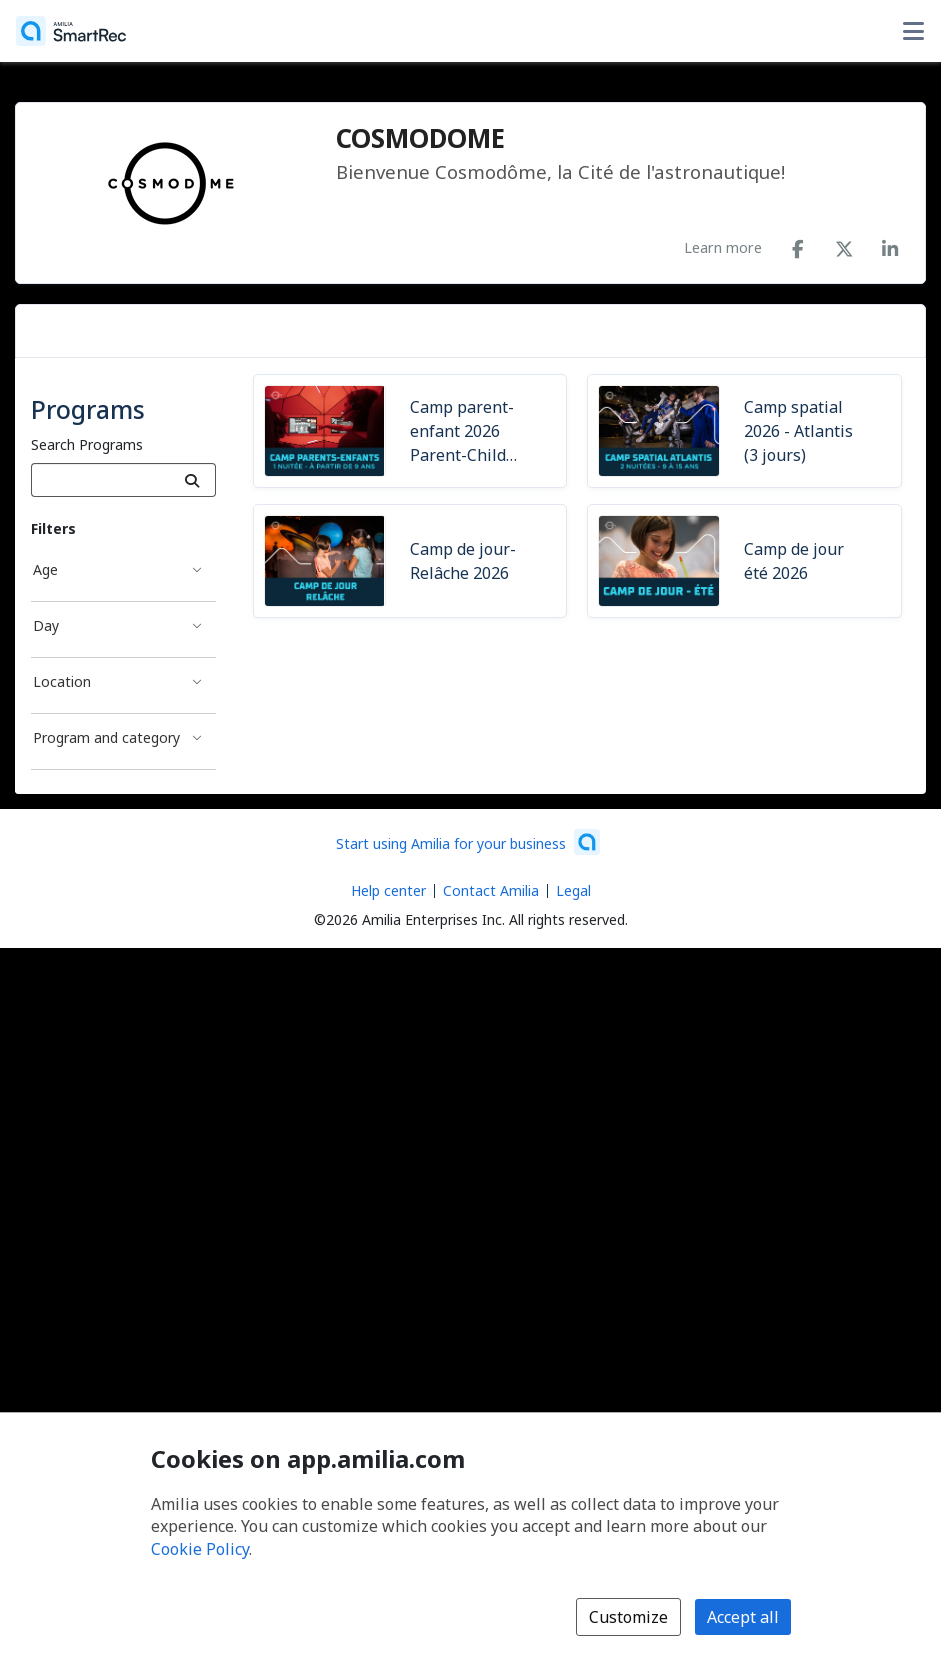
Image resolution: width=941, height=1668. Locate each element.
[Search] (192, 480)
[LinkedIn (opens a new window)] (890, 245)
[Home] (71, 31)
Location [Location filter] (62, 681)
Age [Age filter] (45, 569)
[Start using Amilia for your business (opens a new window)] (468, 842)
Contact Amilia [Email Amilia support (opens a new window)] (491, 890)
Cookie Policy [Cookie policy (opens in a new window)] (200, 1549)
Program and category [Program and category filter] (106, 737)
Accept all (743, 1617)
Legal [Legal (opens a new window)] (573, 890)
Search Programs (87, 444)
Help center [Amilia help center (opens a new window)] (388, 890)
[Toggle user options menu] (913, 31)
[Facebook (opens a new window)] (798, 245)
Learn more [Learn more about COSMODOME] (723, 247)
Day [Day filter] (46, 625)
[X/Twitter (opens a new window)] (844, 245)
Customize (628, 1617)
